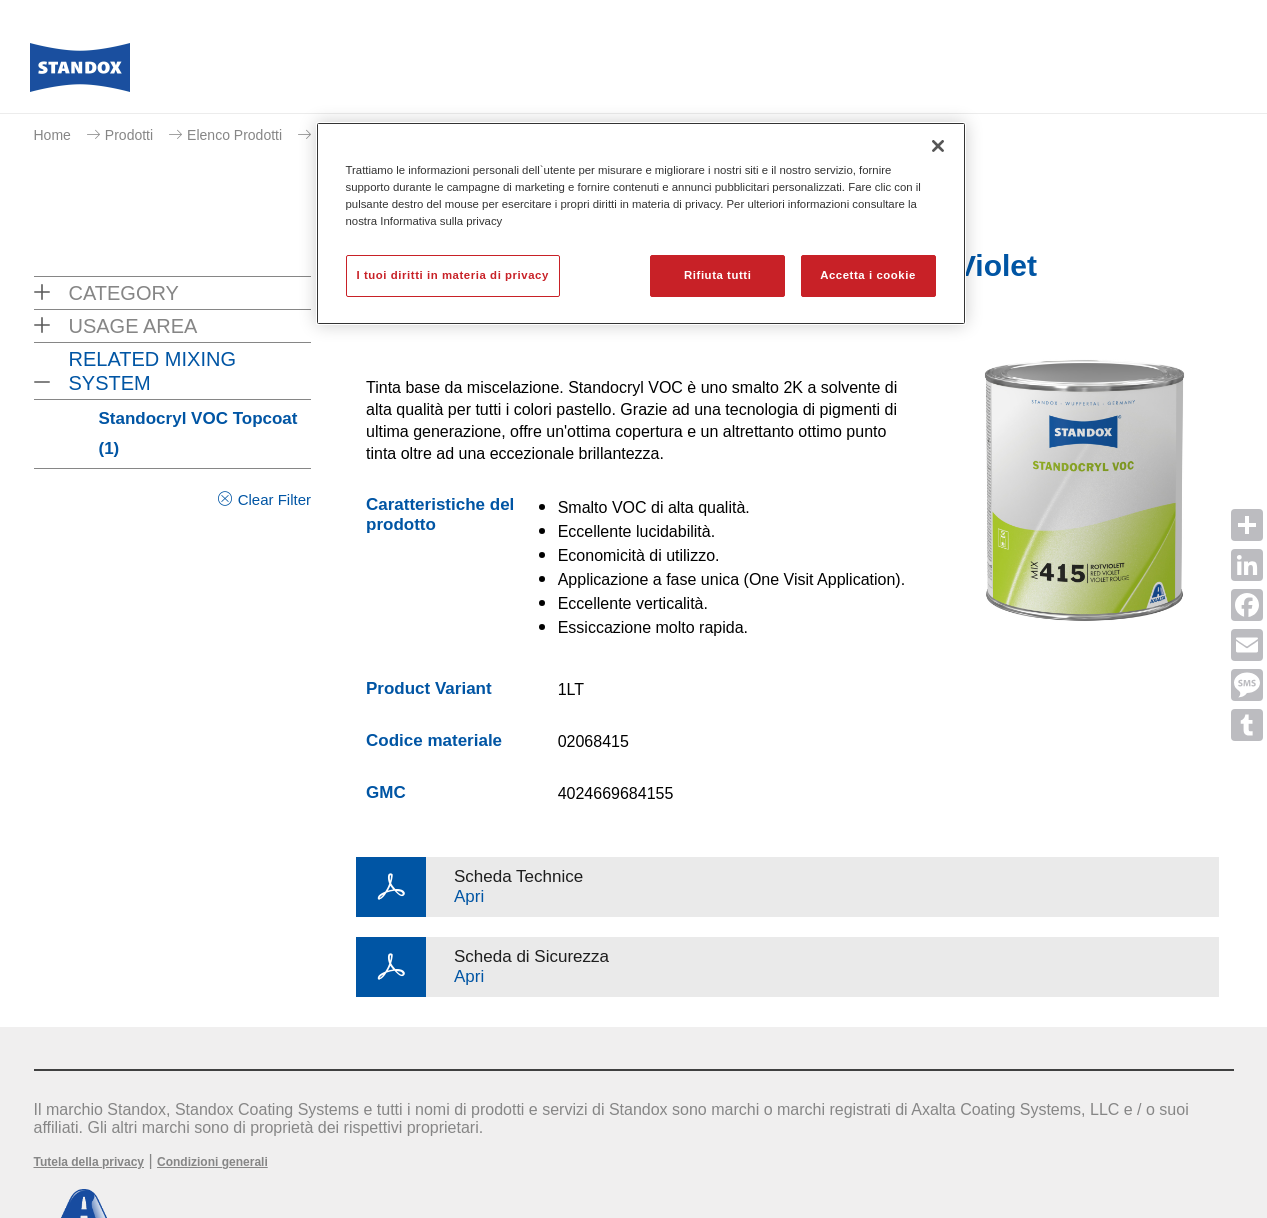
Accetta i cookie (868, 275)
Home (52, 135)
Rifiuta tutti (717, 275)
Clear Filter (274, 499)
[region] (641, 223)
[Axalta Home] (80, 73)
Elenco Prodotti (234, 135)
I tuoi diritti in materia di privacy (453, 275)
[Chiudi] (938, 146)
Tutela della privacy (89, 1162)
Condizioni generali (212, 1162)
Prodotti (129, 135)
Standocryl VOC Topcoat (198, 433)
